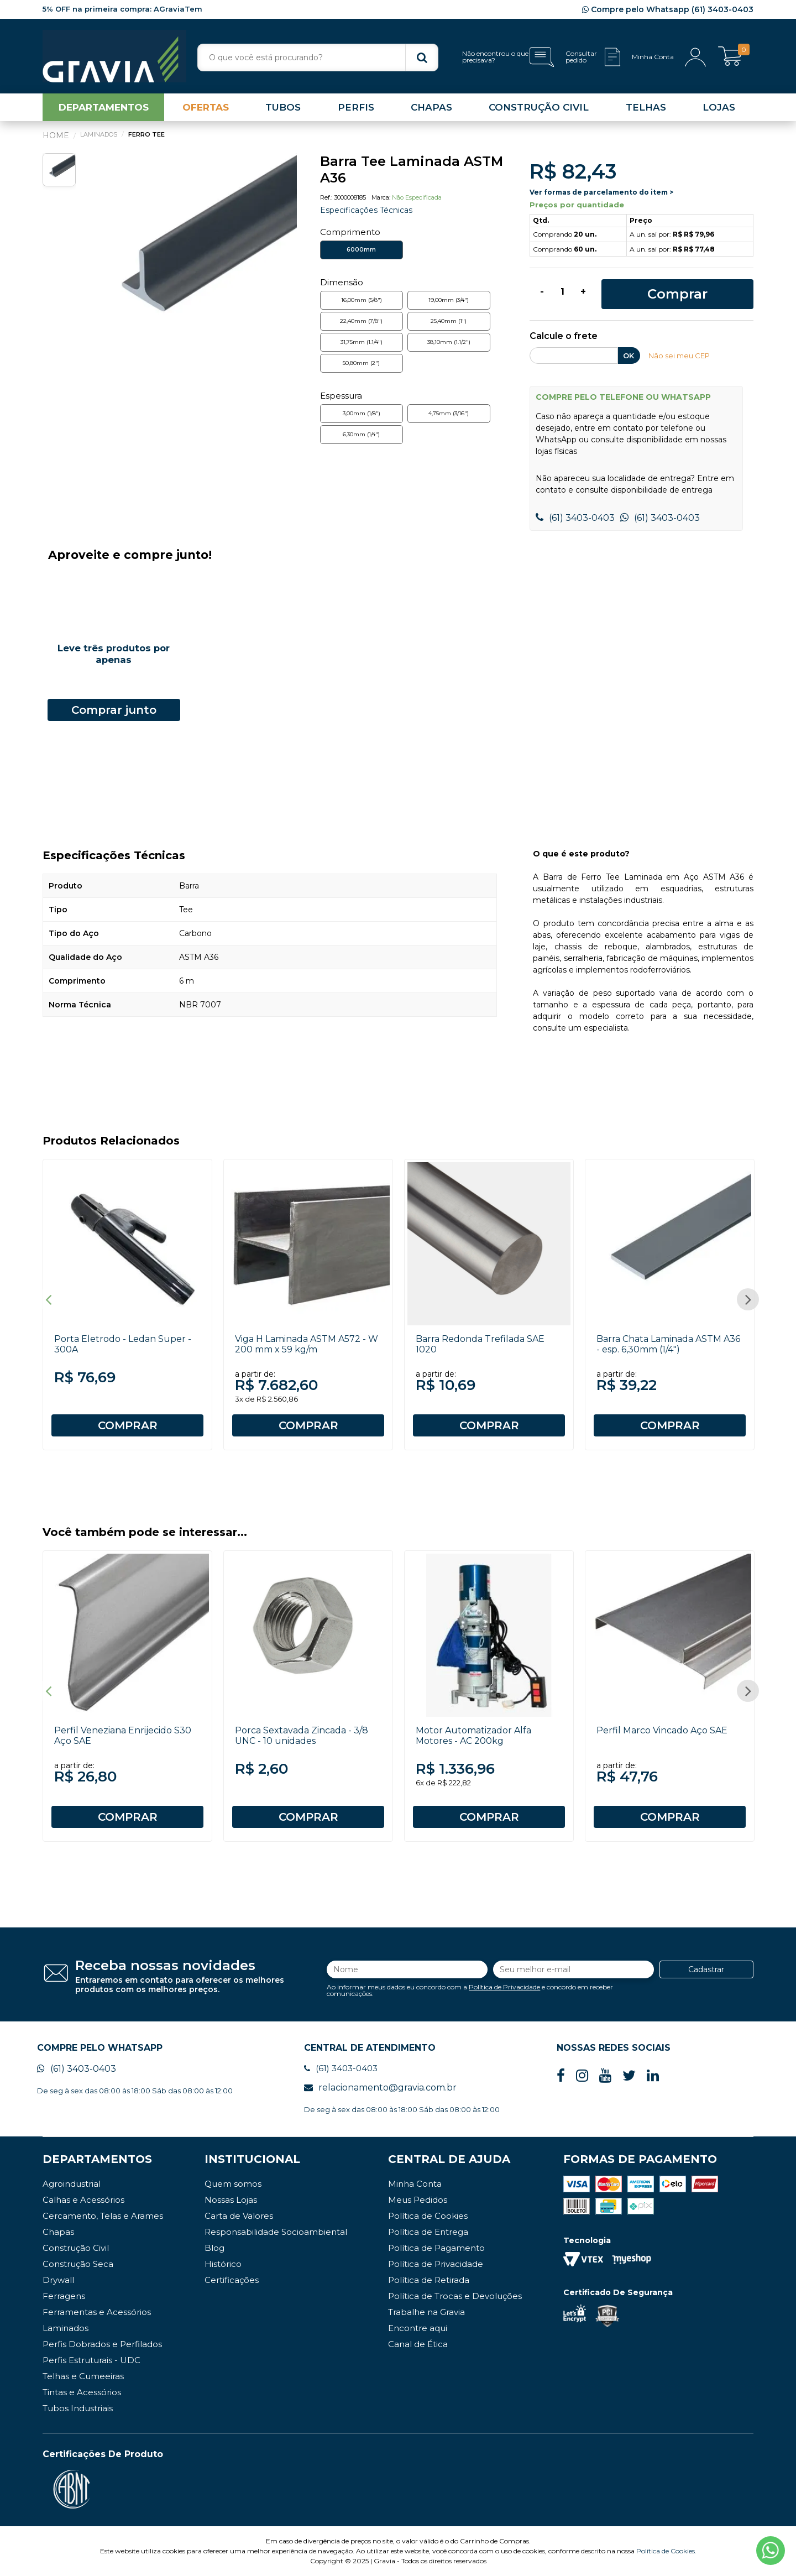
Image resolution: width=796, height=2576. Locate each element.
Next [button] (748, 1299)
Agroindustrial (72, 2183)
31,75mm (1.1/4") (362, 342)
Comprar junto (113, 710)
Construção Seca (78, 2264)
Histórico (223, 2264)
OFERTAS (205, 107)
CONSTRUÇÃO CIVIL (539, 107)
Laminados (65, 2328)
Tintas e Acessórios (82, 2392)
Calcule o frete (564, 336)
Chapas (58, 2232)
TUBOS (283, 107)
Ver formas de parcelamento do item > (601, 192)
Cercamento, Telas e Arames (103, 2216)
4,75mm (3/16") (448, 413)
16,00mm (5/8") (361, 300)
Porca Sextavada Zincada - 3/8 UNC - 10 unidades (301, 1735)
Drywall (58, 2280)
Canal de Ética (418, 2344)
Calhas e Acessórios (83, 2199)
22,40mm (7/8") (361, 321)
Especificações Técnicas (366, 210)
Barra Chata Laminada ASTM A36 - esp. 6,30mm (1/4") (668, 1344)
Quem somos (233, 2183)
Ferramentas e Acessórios (97, 2312)
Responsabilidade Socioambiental (276, 2232)
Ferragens (64, 2296)
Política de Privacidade (504, 1987)
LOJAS (719, 107)
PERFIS (356, 107)
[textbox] (317, 57)
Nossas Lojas (231, 2199)
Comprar (677, 294)
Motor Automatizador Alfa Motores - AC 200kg (473, 1735)
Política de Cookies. (666, 2551)
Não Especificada (417, 197)
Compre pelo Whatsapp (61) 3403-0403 (667, 9)
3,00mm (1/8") (361, 413)
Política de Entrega (428, 2232)
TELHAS (646, 107)
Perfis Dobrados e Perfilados (102, 2344)
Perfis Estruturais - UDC (91, 2360)
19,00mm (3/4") (448, 300)
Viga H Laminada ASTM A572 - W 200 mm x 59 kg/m (306, 1344)
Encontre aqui (417, 2328)
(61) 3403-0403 (575, 518)
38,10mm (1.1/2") (448, 342)
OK (628, 355)
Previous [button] (48, 1299)
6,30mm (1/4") (361, 434)
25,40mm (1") (449, 321)
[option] (189, 261)
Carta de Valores (239, 2216)
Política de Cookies (428, 2216)
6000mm (361, 249)
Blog (214, 2248)
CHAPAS (431, 107)
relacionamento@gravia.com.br (380, 2087)
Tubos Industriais (78, 2408)
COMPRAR (128, 1425)
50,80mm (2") (361, 363)
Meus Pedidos (417, 2199)
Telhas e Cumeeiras (83, 2376)
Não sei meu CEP (679, 355)
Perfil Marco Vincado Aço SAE (661, 1730)
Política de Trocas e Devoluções (455, 2296)
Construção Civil (76, 2248)
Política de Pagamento (436, 2248)
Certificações (232, 2280)
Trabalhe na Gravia (426, 2312)
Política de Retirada (428, 2280)
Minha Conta (415, 2183)
